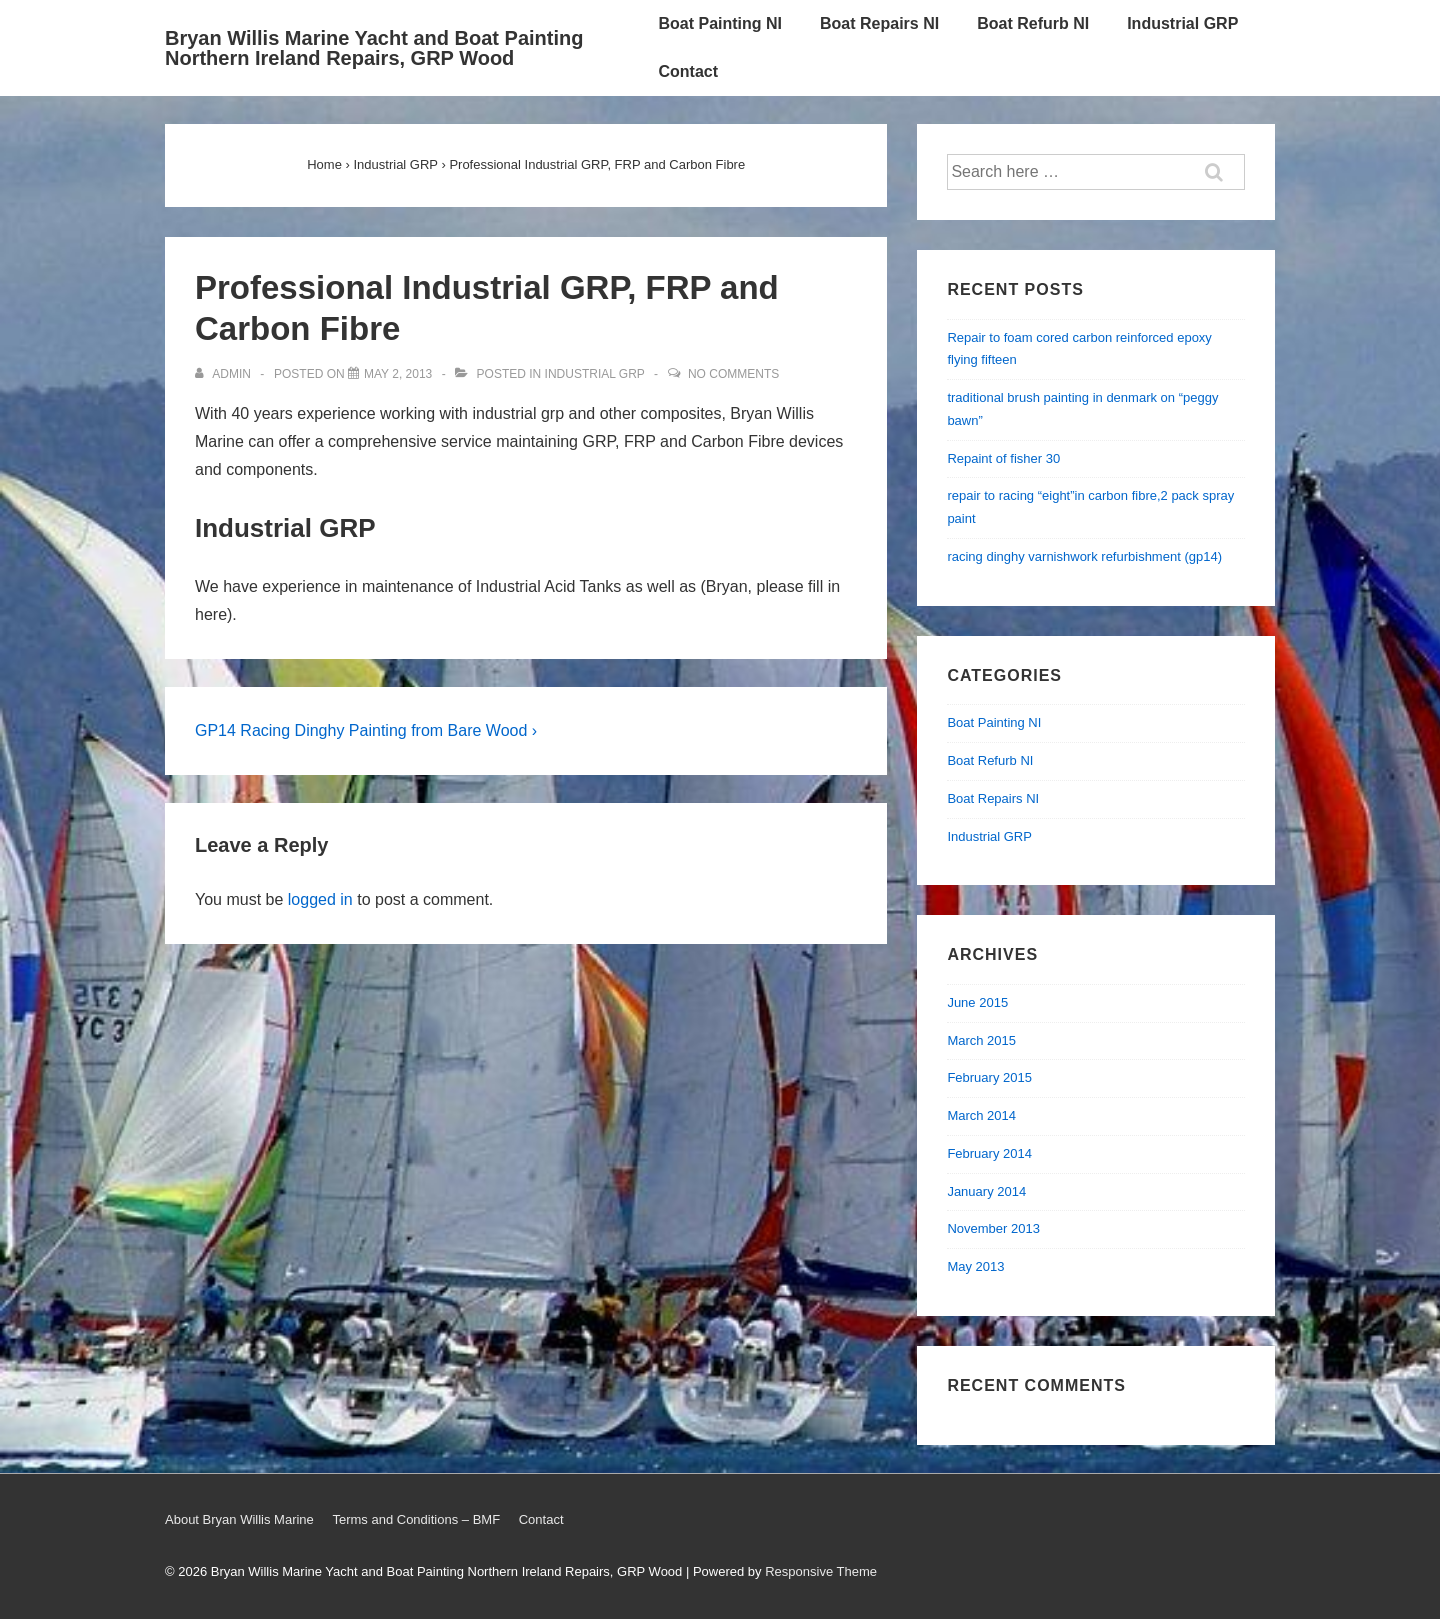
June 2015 (977, 1002)
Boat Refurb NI (1033, 23)
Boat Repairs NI (879, 23)
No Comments (733, 374)
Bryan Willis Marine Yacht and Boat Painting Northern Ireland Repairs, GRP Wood (374, 48)
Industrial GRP (1182, 23)
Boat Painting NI (720, 23)
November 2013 (993, 1228)
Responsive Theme (821, 1571)
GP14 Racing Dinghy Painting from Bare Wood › (366, 730)
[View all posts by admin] (224, 374)
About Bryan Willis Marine (239, 1519)
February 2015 (989, 1077)
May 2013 (975, 1266)
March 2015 (981, 1040)
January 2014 (986, 1191)
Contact (688, 71)
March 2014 (981, 1115)
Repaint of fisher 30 (1003, 458)
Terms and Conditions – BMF (416, 1519)
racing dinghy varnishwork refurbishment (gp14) (1084, 556)
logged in (320, 899)
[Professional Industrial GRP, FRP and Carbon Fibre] (398, 374)
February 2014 (989, 1153)
